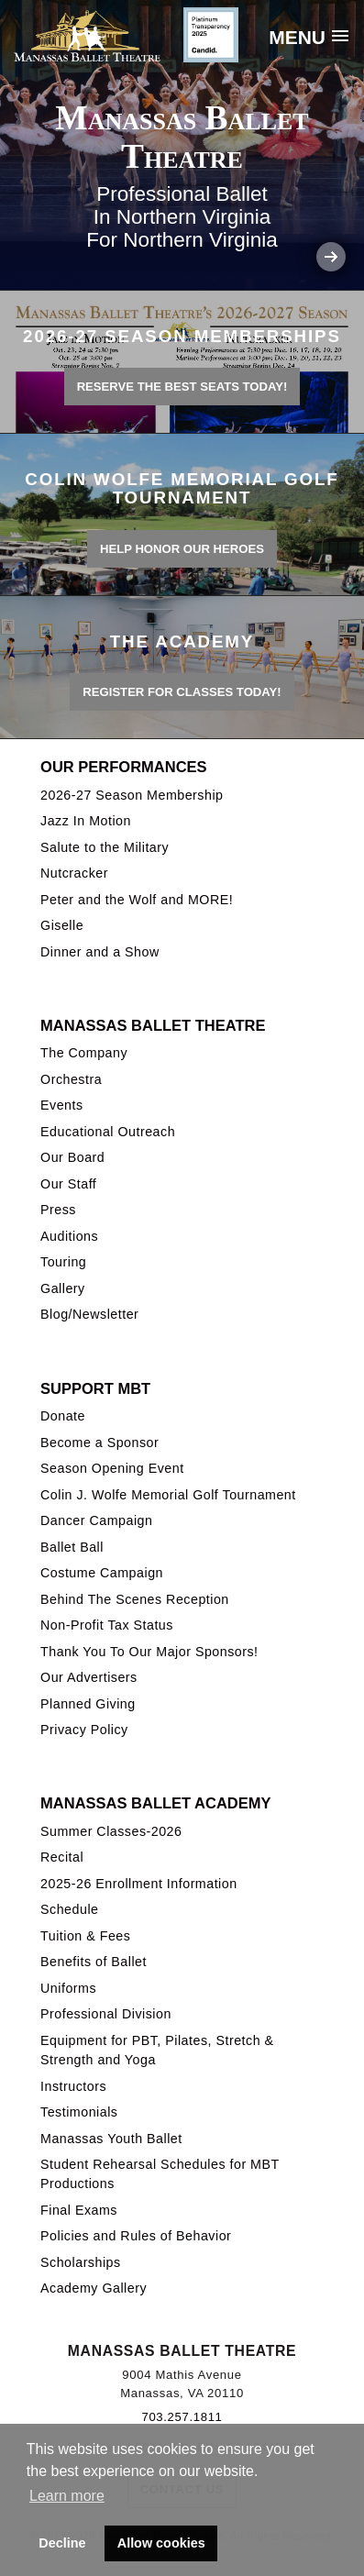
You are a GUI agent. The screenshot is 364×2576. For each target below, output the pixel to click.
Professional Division (105, 2014)
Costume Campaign (101, 1572)
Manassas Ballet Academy (155, 1803)
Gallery (62, 1288)
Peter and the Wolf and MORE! (136, 899)
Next (331, 256)
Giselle (61, 925)
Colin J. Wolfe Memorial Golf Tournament (168, 1494)
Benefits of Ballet (93, 1961)
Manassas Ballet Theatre (152, 1025)
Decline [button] (62, 2543)
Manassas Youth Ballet (111, 2138)
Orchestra (71, 1079)
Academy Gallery (93, 2288)
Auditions (69, 1236)
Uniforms (68, 1988)
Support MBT (95, 1388)
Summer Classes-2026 (111, 1831)
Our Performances (123, 766)
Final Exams (78, 2210)
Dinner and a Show (100, 952)
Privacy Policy (84, 1729)
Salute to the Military (104, 847)
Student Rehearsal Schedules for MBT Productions (159, 2174)
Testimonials (78, 2112)
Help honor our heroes (182, 549)
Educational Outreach (107, 1131)
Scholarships (80, 2262)
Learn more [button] (67, 2496)
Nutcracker (74, 873)
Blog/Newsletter (89, 1314)
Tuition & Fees (85, 1936)
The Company (83, 1052)
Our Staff (68, 1184)
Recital (61, 1857)
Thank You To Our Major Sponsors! (149, 1651)
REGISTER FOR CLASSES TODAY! (182, 692)
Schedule (69, 1909)
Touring (63, 1262)
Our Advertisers (89, 1677)
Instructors (73, 2086)
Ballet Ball (72, 1547)
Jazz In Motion (85, 820)
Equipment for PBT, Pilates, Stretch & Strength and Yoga (156, 2050)
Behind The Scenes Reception (134, 1599)
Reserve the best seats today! (182, 386)
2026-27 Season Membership (131, 795)
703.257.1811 (181, 2417)
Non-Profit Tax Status (106, 1625)
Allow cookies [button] (161, 2543)
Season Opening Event (112, 1468)
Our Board (72, 1157)
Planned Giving (88, 1704)
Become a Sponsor (99, 1442)
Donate (62, 1416)
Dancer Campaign (96, 1520)
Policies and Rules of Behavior (135, 2235)
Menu (297, 37)
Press (58, 1209)
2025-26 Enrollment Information (138, 1883)
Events (61, 1105)
